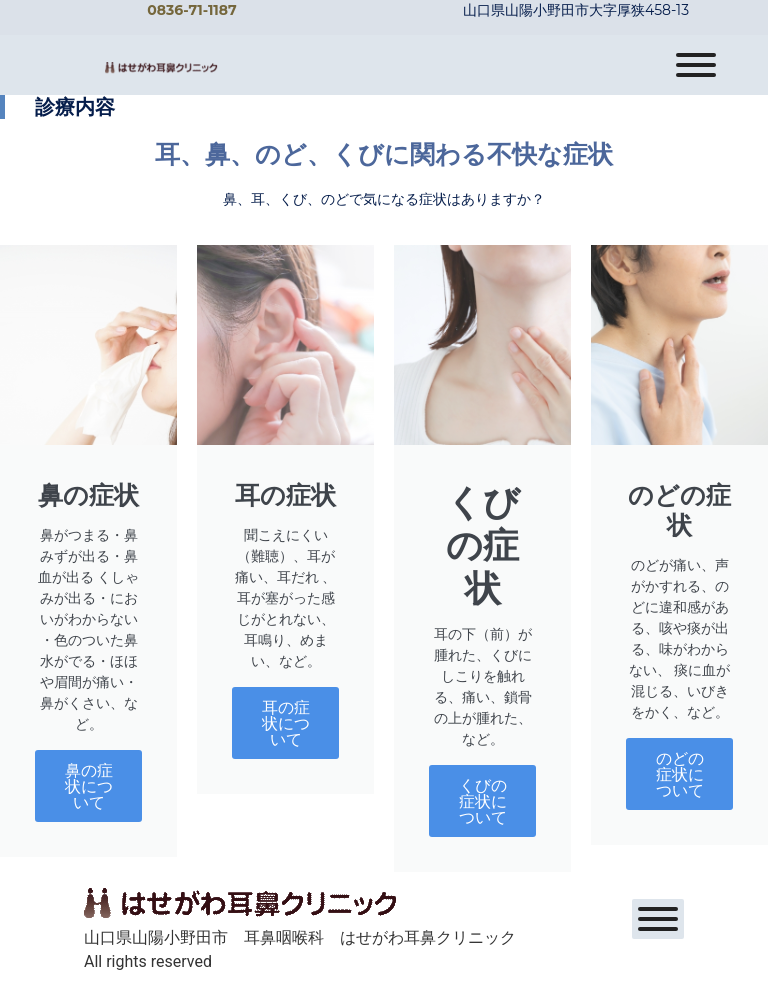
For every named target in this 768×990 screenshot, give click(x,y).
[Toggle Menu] (696, 65)
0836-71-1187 (192, 10)
